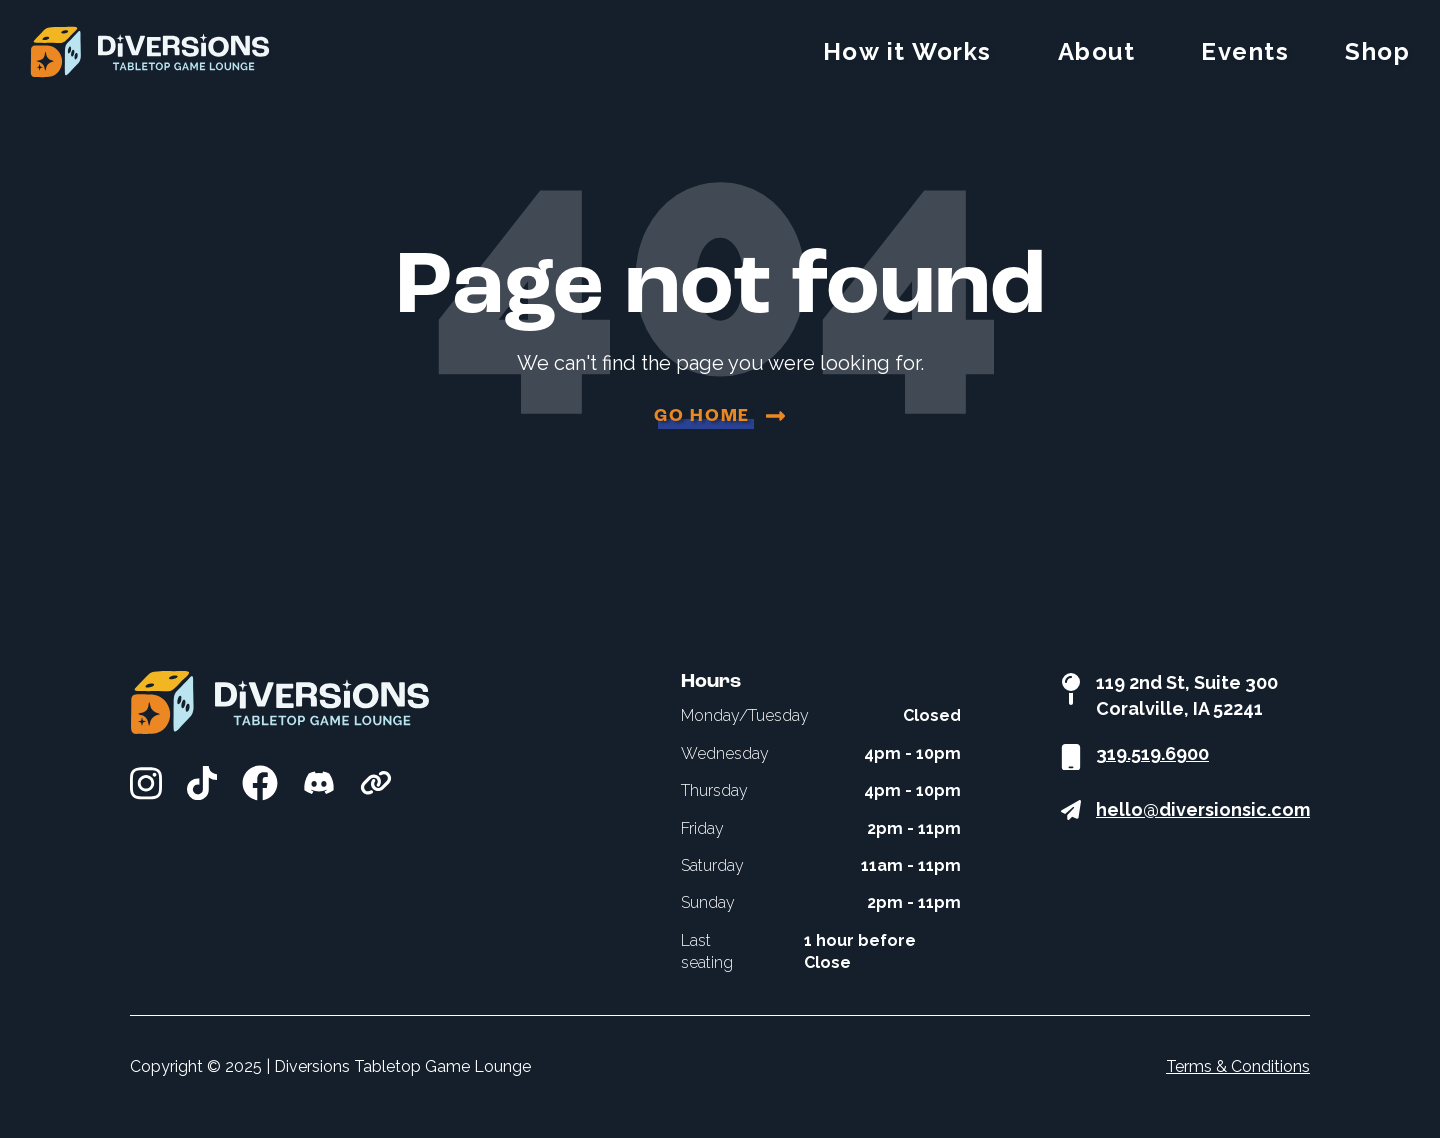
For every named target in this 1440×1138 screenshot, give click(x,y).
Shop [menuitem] (1377, 51)
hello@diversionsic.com (1203, 809)
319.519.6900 (1152, 753)
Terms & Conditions (1238, 1066)
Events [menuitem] (1245, 51)
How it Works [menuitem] (907, 51)
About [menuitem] (1097, 51)
